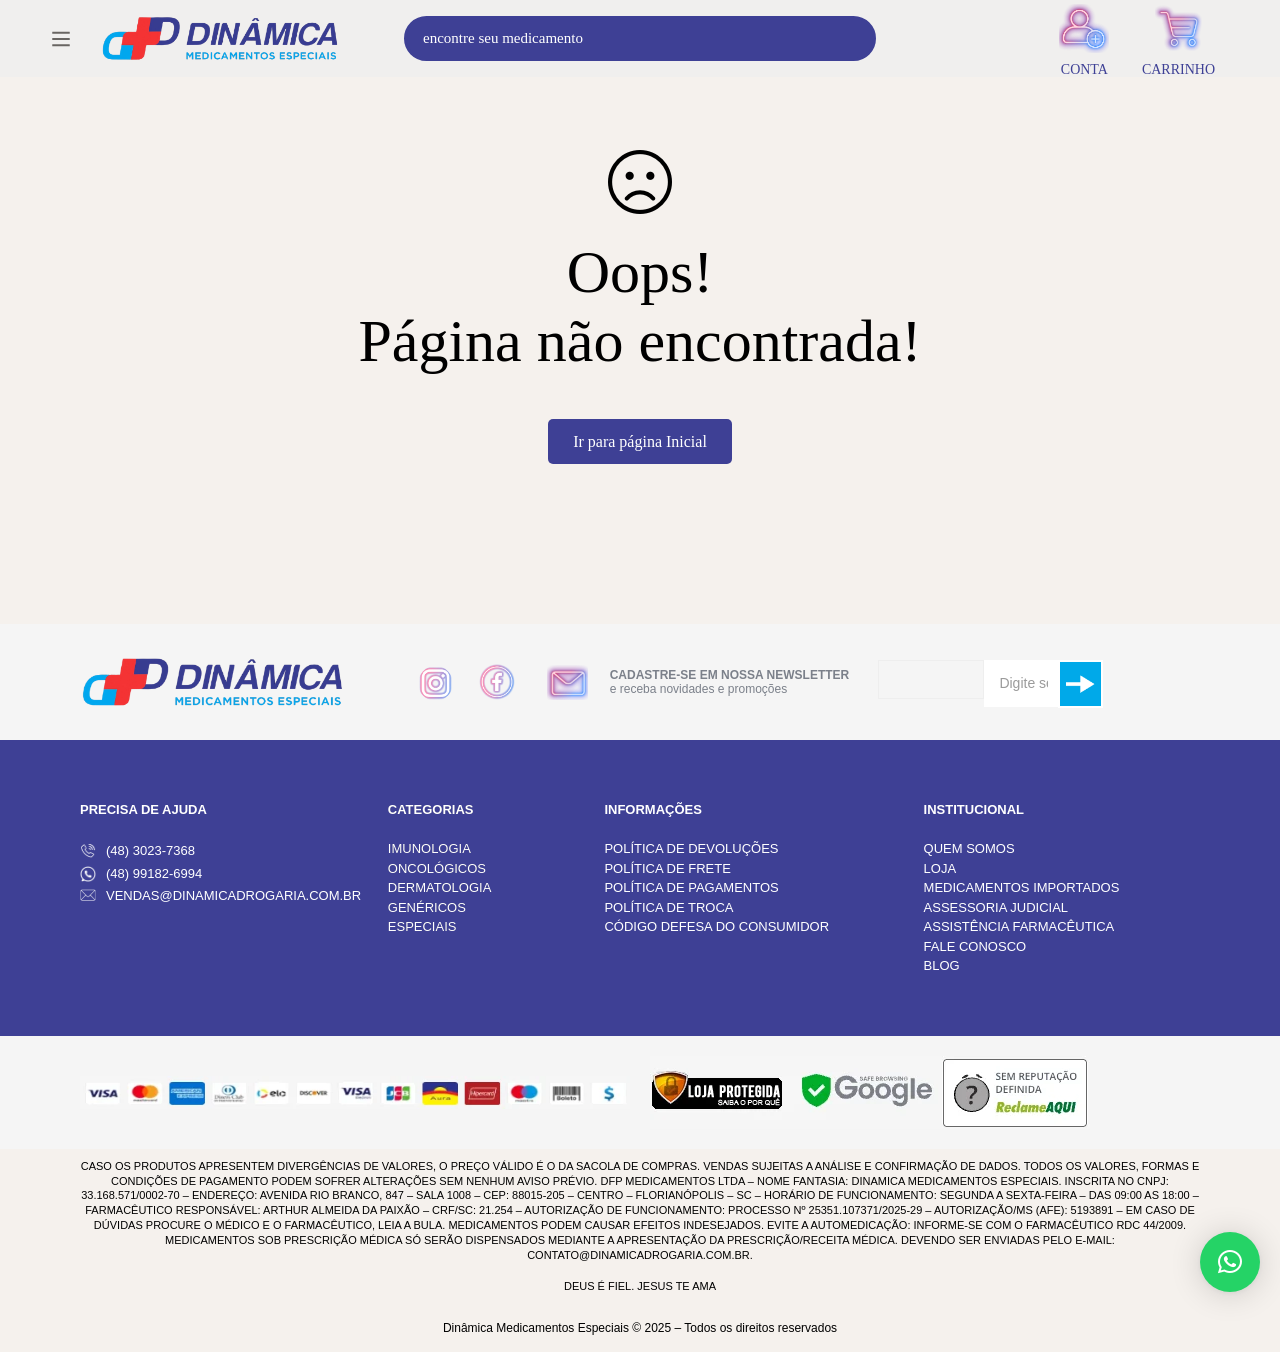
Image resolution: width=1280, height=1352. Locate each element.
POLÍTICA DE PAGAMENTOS (691, 887)
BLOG (942, 965)
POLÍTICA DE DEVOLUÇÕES (691, 848)
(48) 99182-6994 (141, 874)
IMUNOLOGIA (429, 848)
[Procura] (903, 52)
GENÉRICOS (427, 907)
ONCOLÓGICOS (437, 868)
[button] (1230, 1262)
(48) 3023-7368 (137, 851)
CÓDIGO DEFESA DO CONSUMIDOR (716, 926)
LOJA (940, 868)
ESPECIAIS (422, 926)
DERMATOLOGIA (440, 887)
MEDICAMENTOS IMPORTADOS (1022, 887)
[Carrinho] (1178, 52)
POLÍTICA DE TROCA (668, 907)
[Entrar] (1084, 52)
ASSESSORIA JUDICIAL (996, 907)
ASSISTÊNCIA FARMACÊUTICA (1019, 926)
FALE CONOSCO (975, 946)
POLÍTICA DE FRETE (667, 868)
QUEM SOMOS (969, 848)
